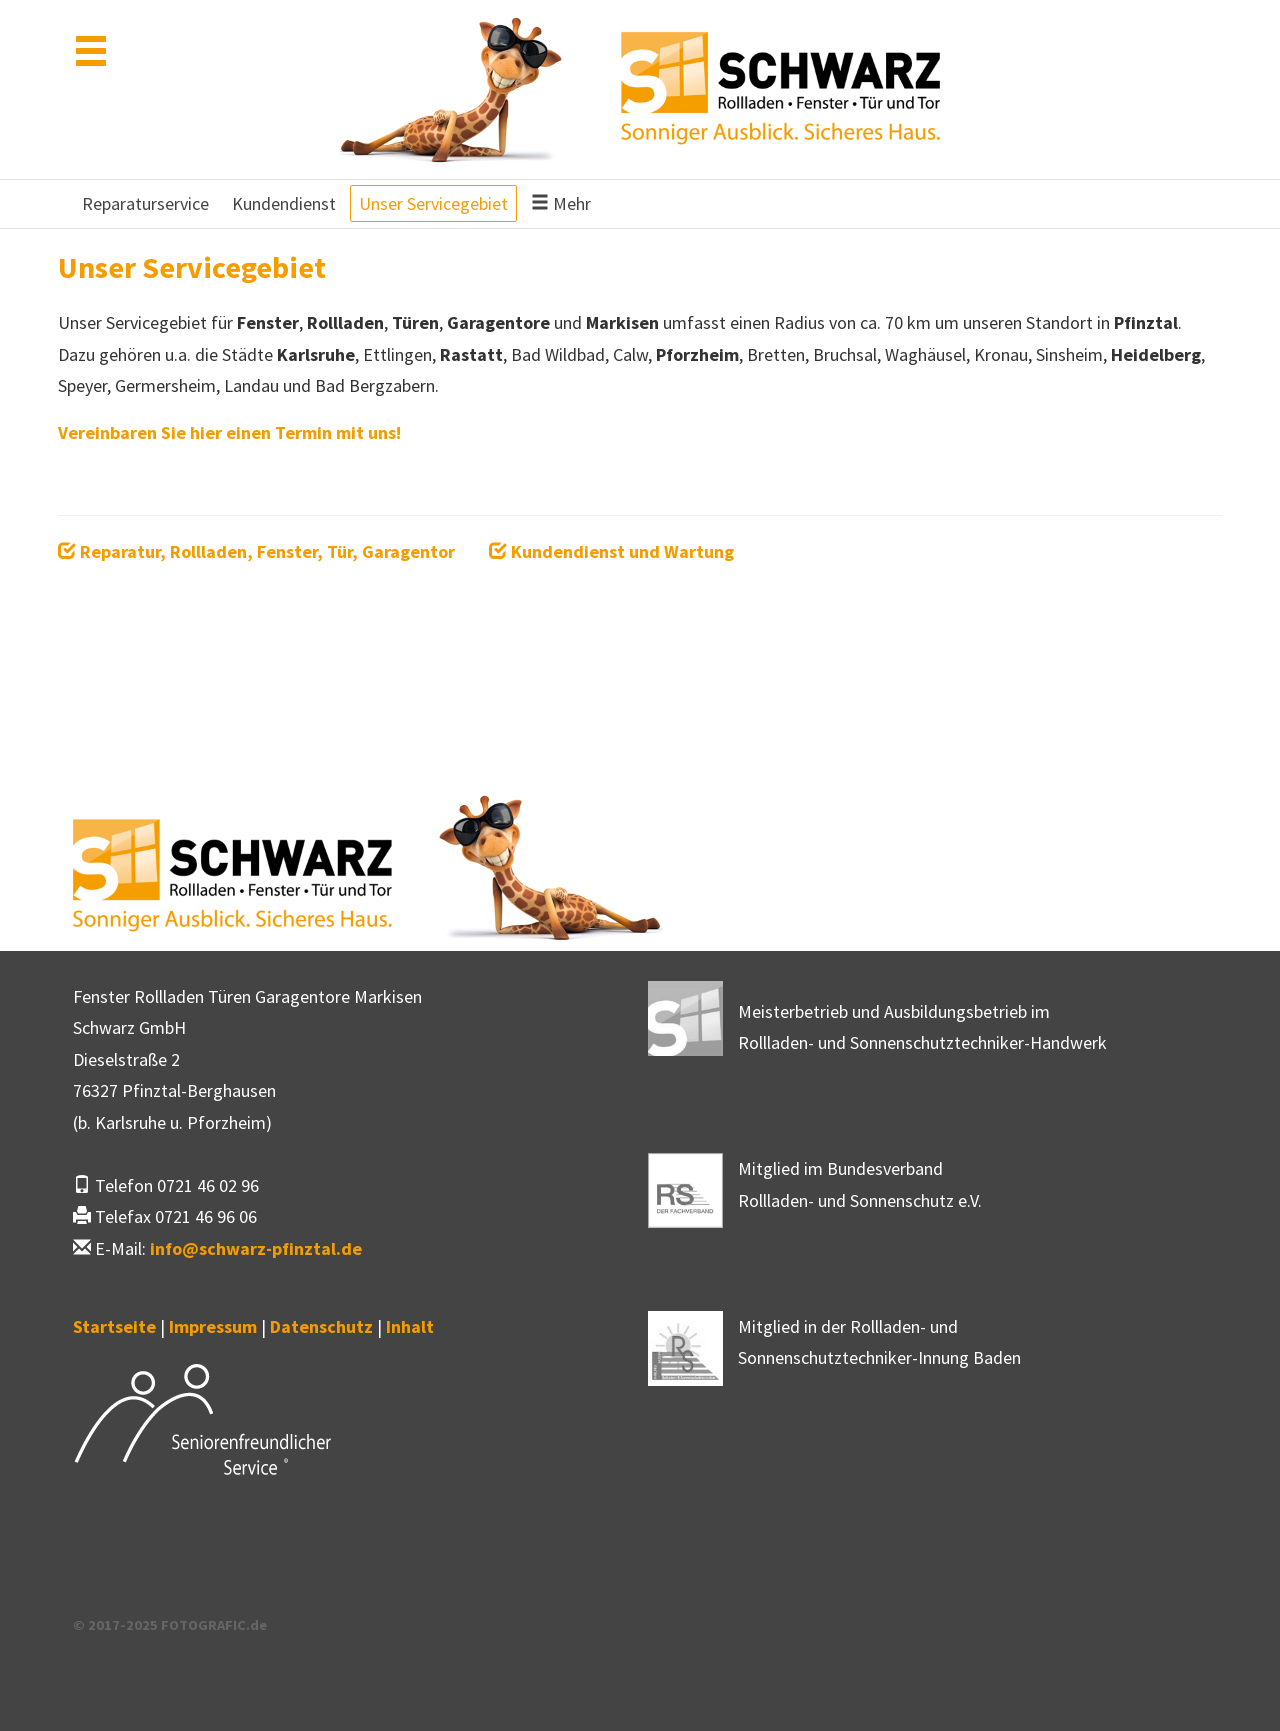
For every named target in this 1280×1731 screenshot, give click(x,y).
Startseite (114, 1326)
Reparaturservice (145, 203)
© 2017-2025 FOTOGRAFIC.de (170, 1625)
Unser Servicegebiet (433, 203)
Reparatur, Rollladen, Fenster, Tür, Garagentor (256, 551)
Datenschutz (321, 1326)
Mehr (561, 203)
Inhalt (410, 1326)
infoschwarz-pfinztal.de (256, 1248)
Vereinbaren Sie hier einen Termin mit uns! (229, 432)
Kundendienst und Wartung (611, 551)
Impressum (213, 1326)
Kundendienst (284, 203)
